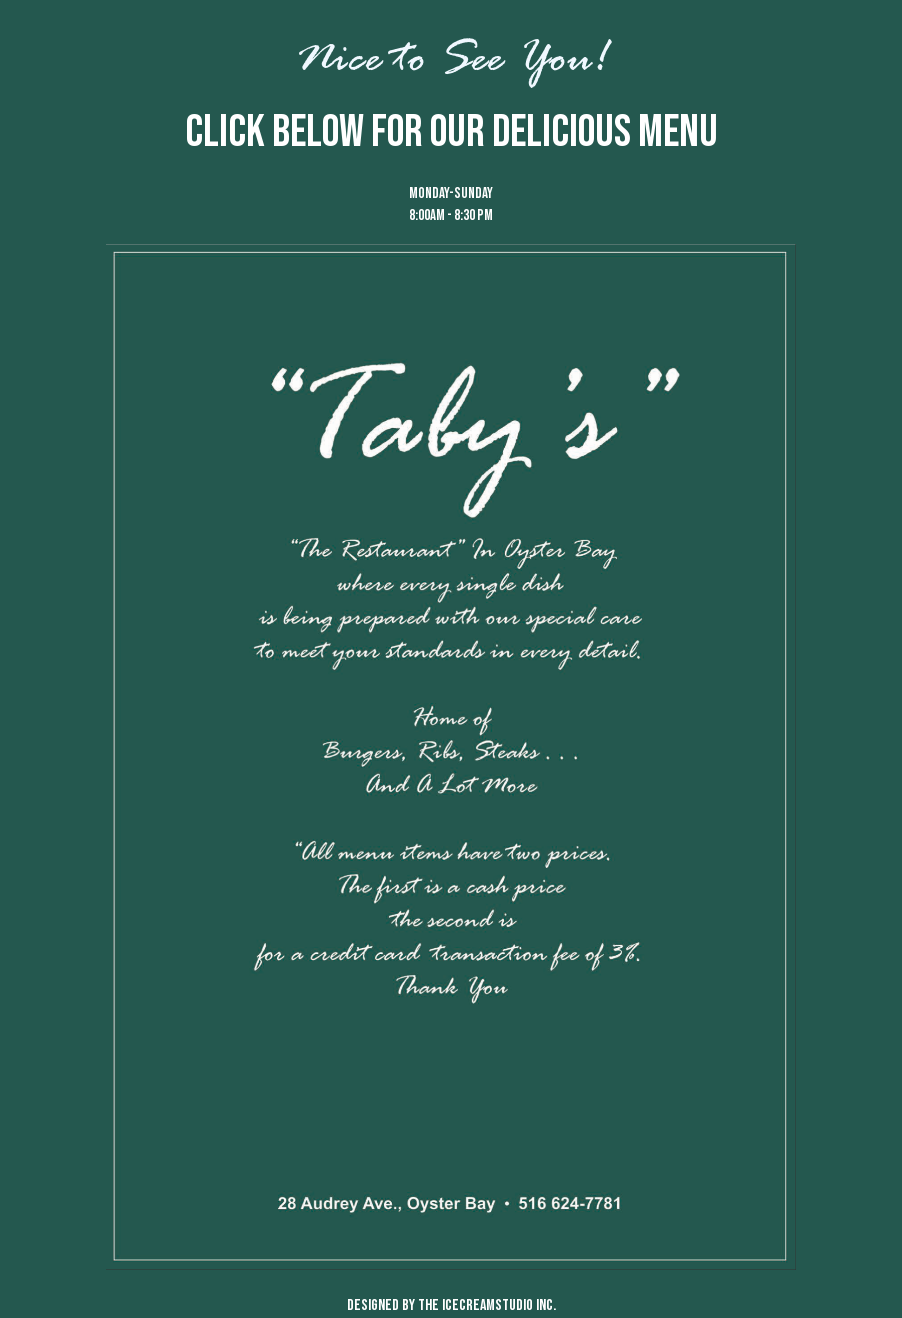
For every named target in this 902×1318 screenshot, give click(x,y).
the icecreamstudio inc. (487, 1305)
